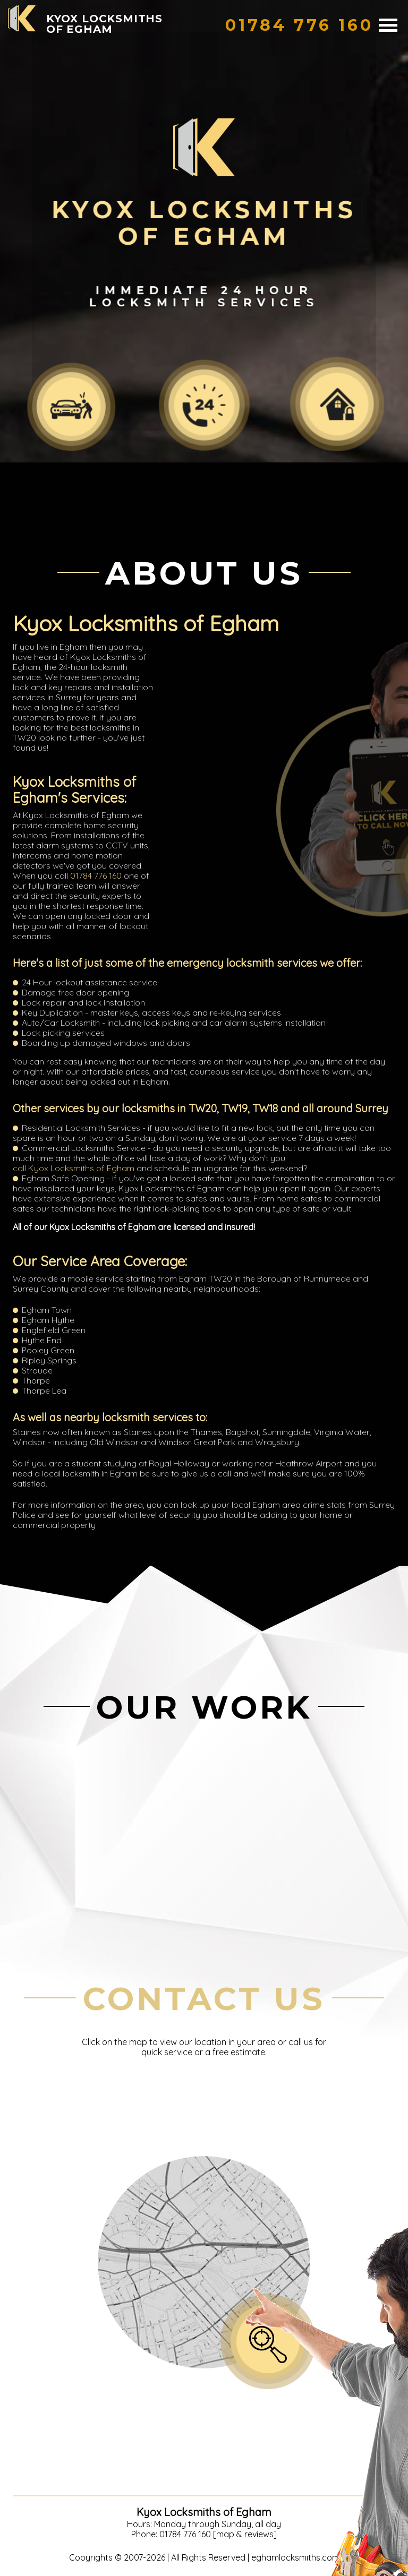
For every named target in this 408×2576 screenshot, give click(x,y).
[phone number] (299, 25)
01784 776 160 (96, 875)
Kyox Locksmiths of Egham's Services (74, 789)
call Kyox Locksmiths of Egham (73, 1168)
